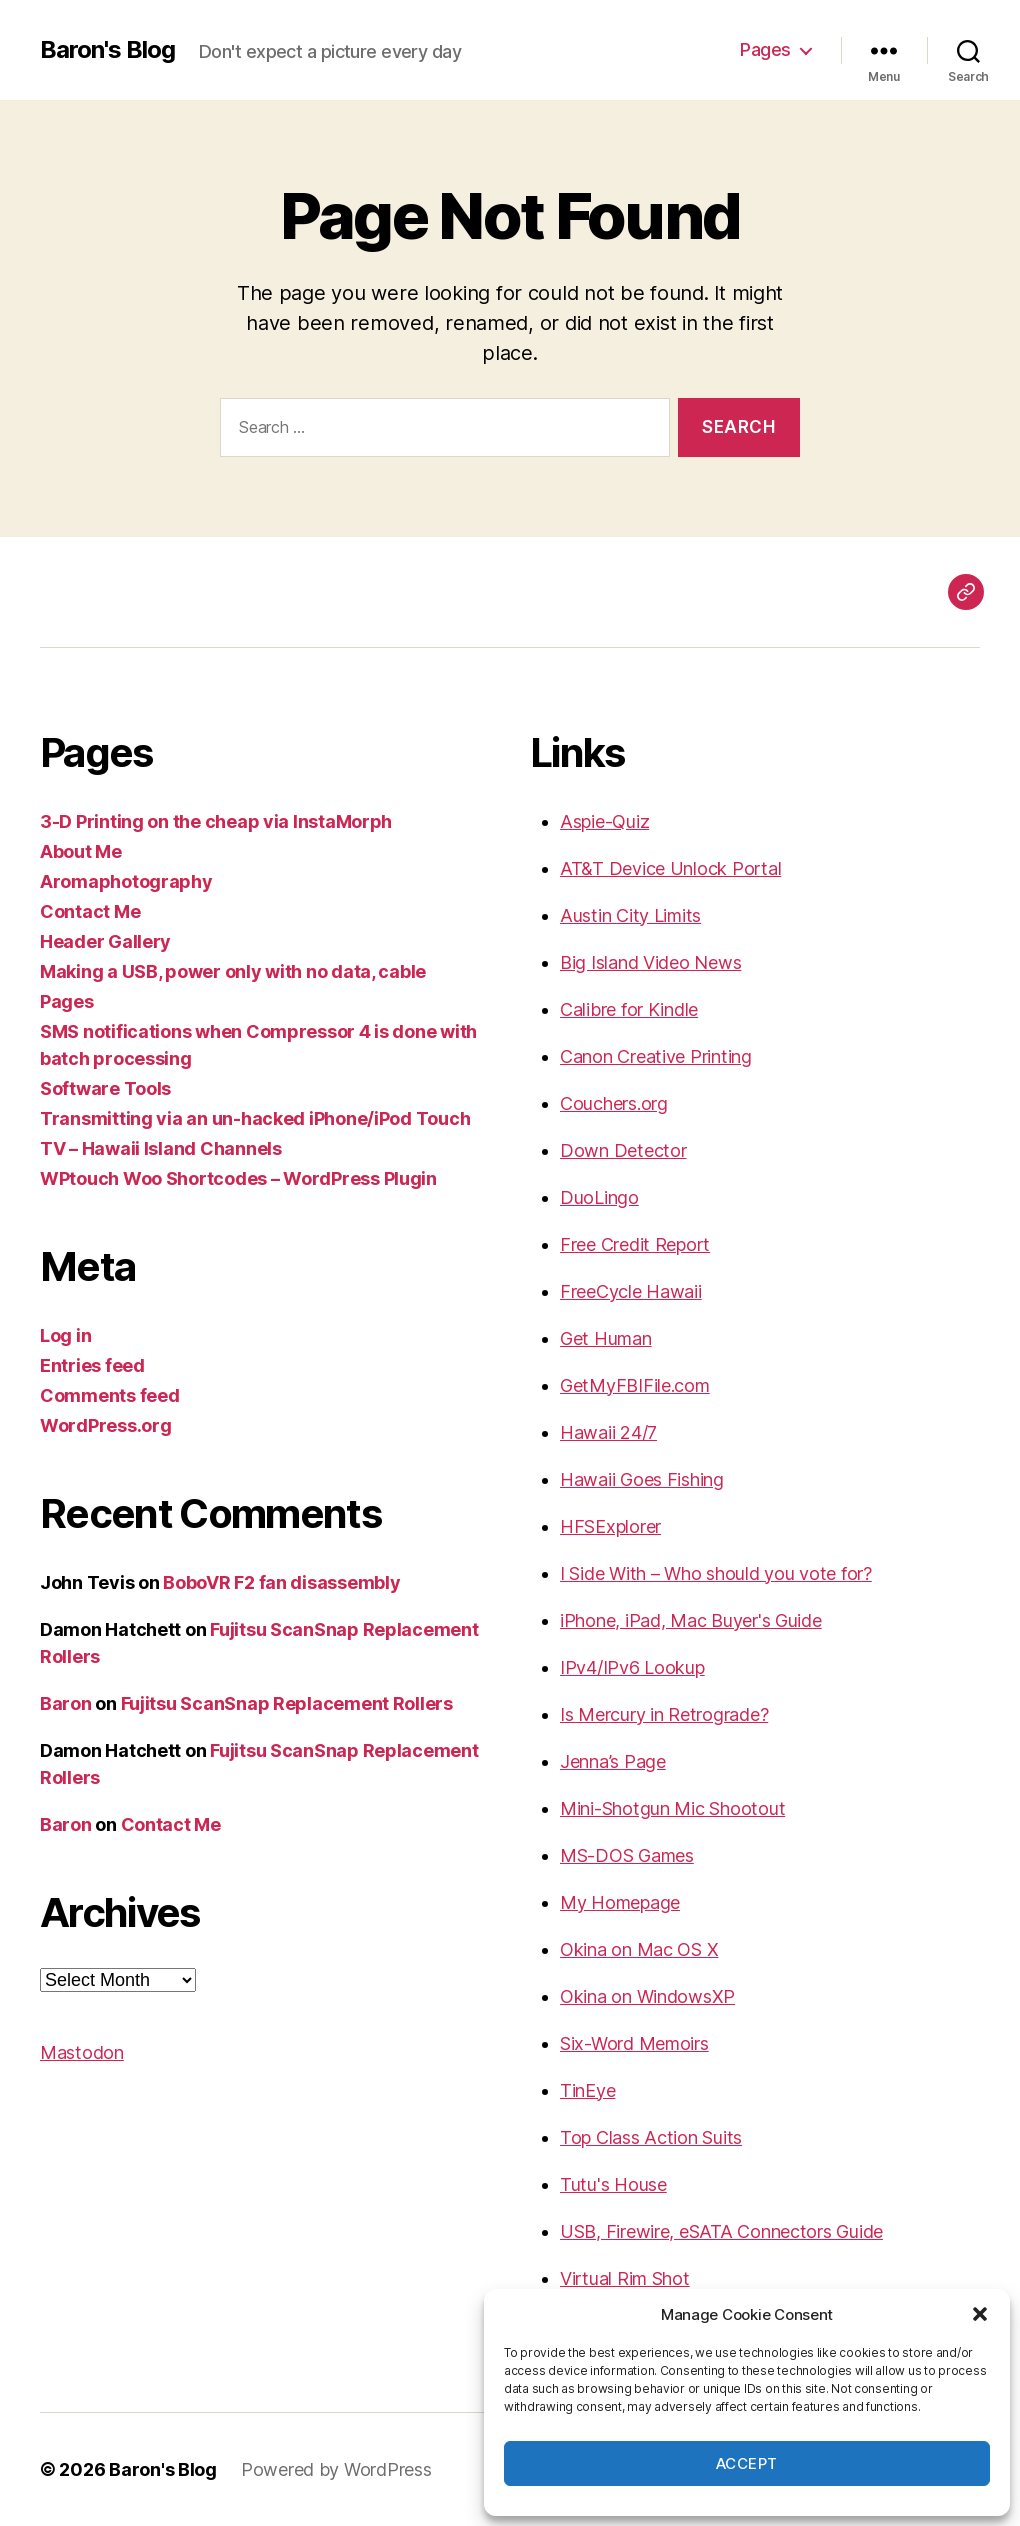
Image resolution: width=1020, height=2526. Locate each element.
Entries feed (92, 1365)
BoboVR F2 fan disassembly (281, 1582)
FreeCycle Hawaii (631, 1291)
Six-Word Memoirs (634, 2043)
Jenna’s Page (613, 1761)
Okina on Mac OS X (639, 1949)
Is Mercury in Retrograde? (664, 1714)
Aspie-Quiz (604, 821)
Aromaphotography (126, 881)
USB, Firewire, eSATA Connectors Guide (721, 2231)
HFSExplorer (610, 1526)
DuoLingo (599, 1197)
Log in (65, 1335)
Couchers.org (614, 1103)
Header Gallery (105, 941)
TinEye (587, 2090)
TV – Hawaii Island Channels (161, 1148)
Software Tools (105, 1088)
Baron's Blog (107, 50)
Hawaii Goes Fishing (642, 1479)
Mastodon (82, 2052)
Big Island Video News (650, 962)
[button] (980, 2314)
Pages (765, 49)
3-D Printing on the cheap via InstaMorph (216, 821)
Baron (66, 1703)
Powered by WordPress (336, 2469)
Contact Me (90, 911)
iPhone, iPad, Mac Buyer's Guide (691, 1620)
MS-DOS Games (627, 1855)
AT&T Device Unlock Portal (670, 868)
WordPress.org (106, 1425)
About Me (81, 851)
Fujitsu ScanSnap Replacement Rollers (287, 1703)
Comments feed (110, 1395)
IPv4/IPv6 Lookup (632, 1667)
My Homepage (620, 1902)
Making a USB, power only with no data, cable (233, 971)
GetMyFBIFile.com (635, 1385)
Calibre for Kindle (629, 1009)
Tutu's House (613, 2184)
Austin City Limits (630, 915)
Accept (747, 2463)
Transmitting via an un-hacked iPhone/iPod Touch (255, 1118)
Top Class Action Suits (651, 2137)
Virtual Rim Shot (625, 2278)
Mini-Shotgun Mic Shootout (672, 1808)
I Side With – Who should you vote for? (716, 1573)
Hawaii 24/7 (608, 1432)
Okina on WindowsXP (647, 1996)
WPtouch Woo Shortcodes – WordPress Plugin (238, 1178)
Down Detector (623, 1150)
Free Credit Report (635, 1244)
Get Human (606, 1338)
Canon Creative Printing (656, 1056)
